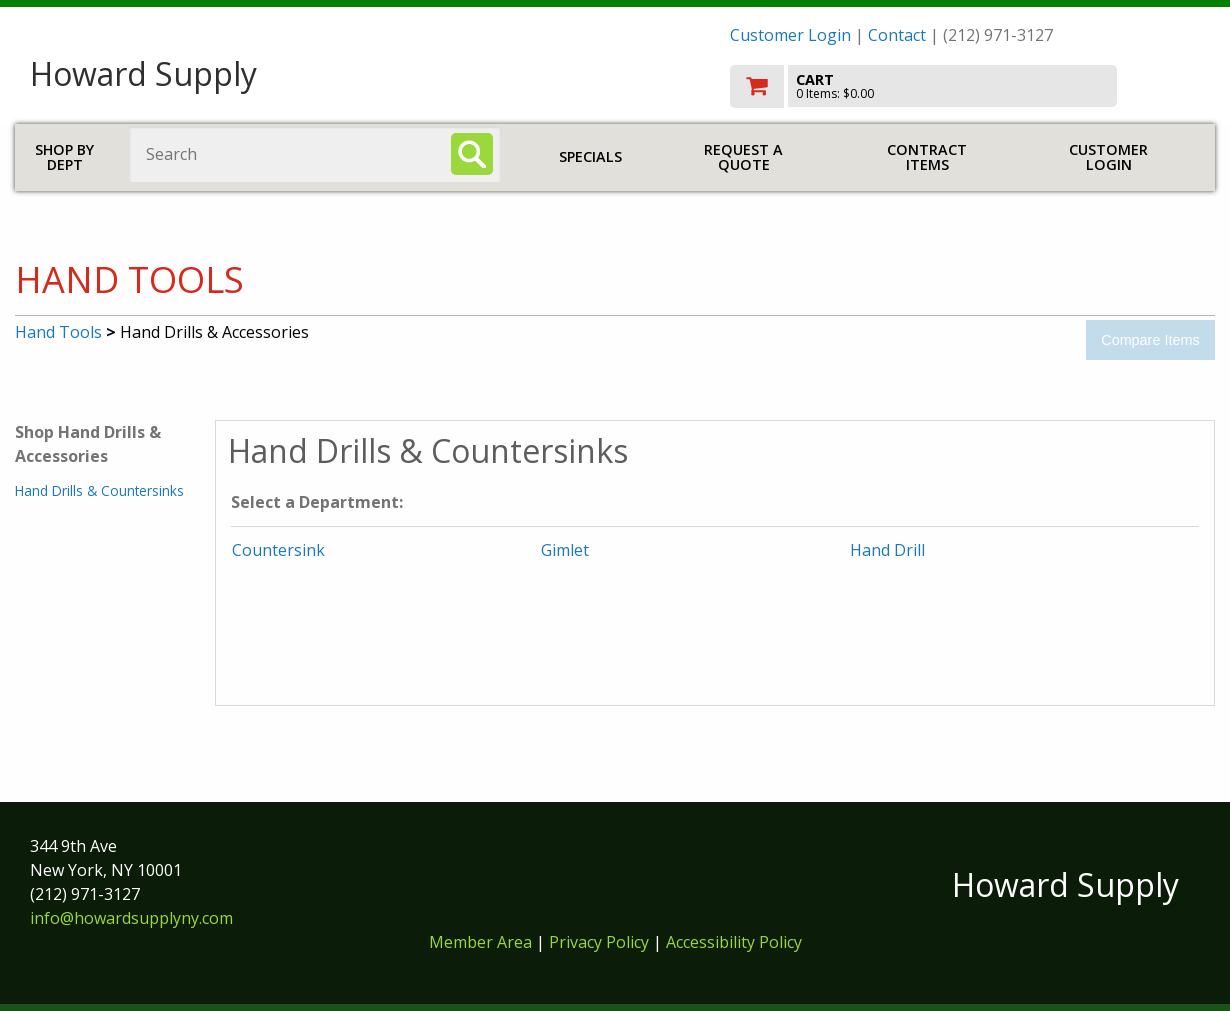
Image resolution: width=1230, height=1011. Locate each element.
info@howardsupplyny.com (131, 918)
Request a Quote (743, 157)
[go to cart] (965, 86)
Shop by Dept (64, 157)
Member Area (480, 942)
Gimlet (565, 550)
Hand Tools (58, 332)
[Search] (472, 154)
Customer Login (790, 35)
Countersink (278, 550)
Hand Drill (887, 550)
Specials (590, 156)
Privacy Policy (601, 942)
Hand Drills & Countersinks (99, 490)
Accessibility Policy (734, 942)
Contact (897, 35)
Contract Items (927, 157)
